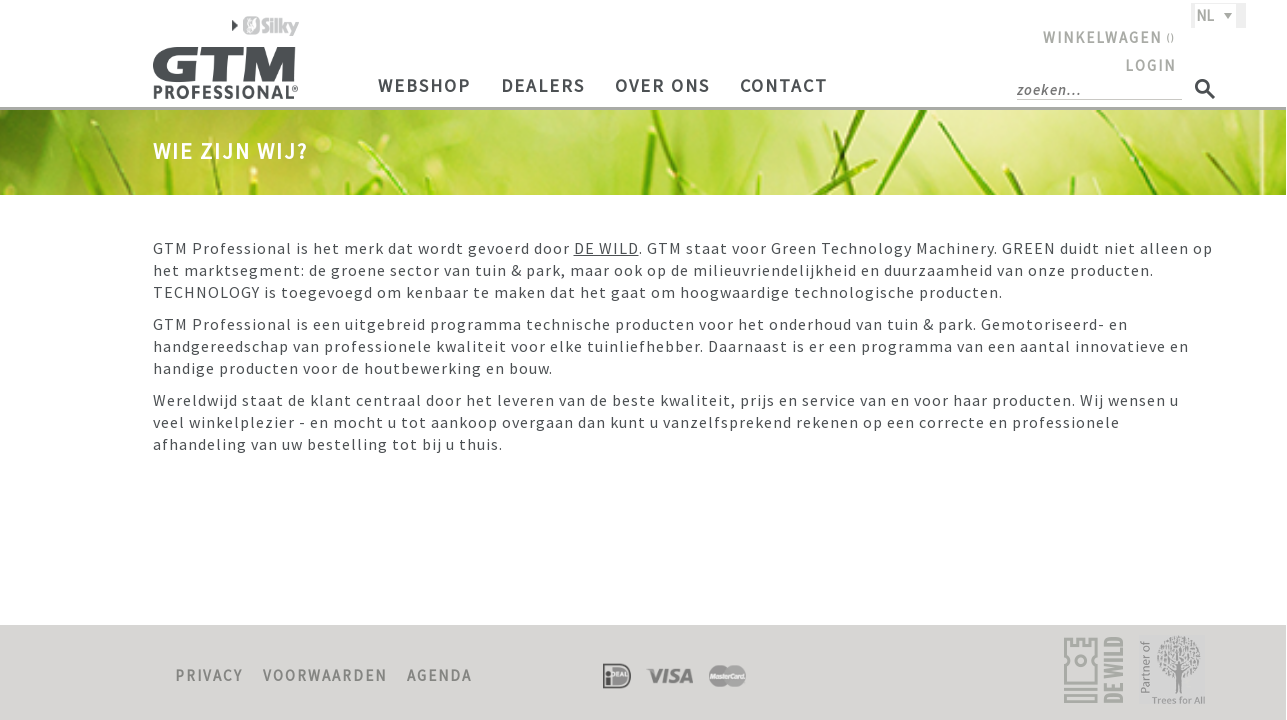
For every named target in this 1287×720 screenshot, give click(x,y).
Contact (784, 85)
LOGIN (1150, 65)
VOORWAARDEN (325, 675)
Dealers (543, 85)
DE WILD (606, 248)
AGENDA (439, 675)
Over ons (662, 85)
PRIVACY (209, 675)
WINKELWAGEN (1109, 37)
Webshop (424, 85)
